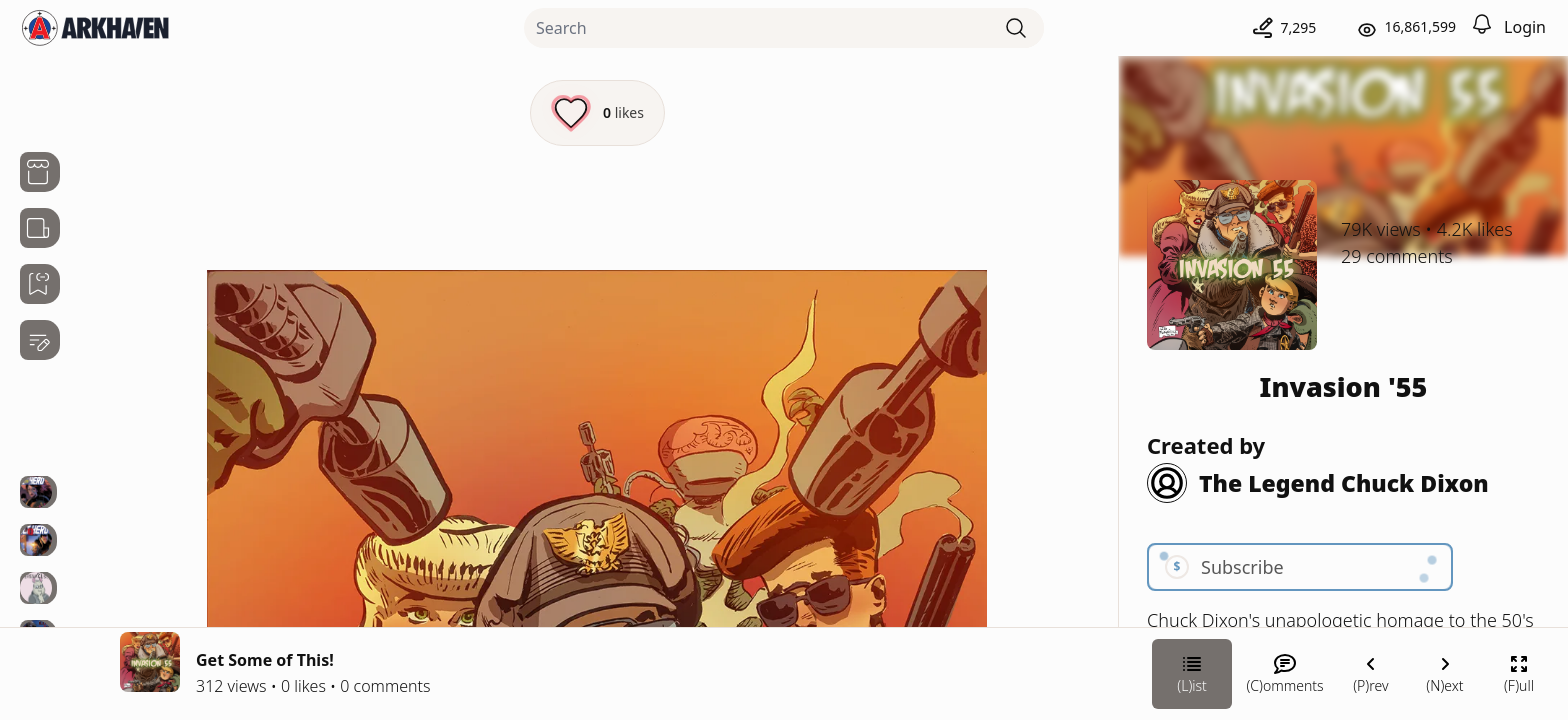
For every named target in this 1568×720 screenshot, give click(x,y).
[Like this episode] (597, 113)
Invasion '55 (1344, 386)
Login (1525, 27)
